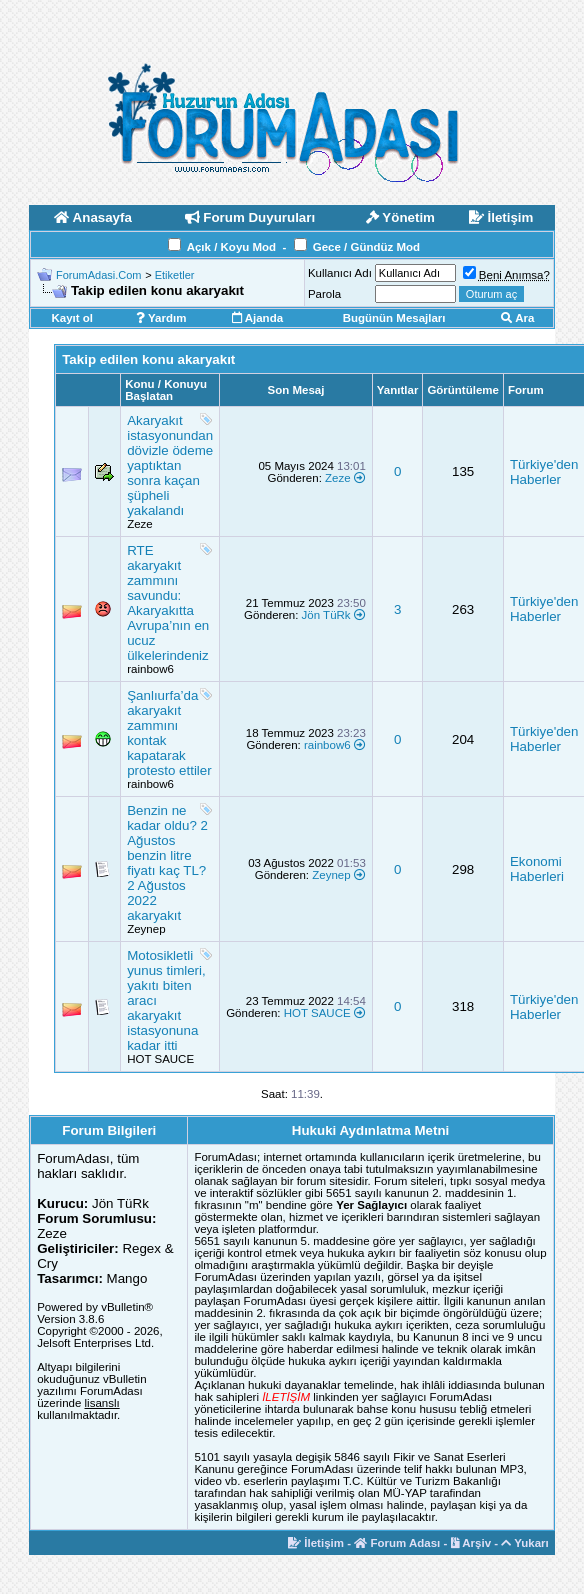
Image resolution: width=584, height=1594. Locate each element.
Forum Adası (397, 1543)
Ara (518, 318)
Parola (324, 294)
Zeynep (146, 929)
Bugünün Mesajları (394, 318)
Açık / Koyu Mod (231, 247)
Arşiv (471, 1543)
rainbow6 (150, 669)
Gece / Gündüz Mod (366, 247)
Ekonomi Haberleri (537, 869)
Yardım (161, 318)
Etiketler (175, 275)
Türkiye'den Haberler (544, 472)
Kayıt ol (73, 318)
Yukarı (525, 1543)
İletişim (316, 1543)
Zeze (140, 524)
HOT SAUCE (160, 1059)
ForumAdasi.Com (99, 275)
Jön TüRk (326, 615)
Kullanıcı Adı (340, 273)
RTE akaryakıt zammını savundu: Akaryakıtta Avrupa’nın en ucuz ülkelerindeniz (168, 603)
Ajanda (257, 318)
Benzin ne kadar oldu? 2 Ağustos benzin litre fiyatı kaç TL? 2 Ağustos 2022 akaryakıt (167, 863)
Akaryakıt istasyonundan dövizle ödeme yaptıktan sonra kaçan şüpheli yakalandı (170, 465)
